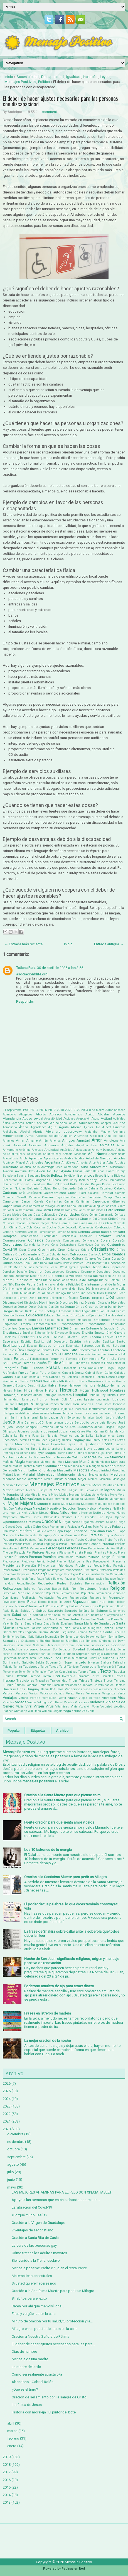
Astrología (48, 1167)
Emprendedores (71, 1324)
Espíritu (26, 1341)
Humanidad (10, 1399)
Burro (56, 1188)
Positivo (118, 1557)
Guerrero (8, 1385)
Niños (64, 1512)
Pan (5, 1531)
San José (42, 1619)
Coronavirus (12, 1244)
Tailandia (119, 1662)
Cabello (119, 1188)
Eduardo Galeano (14, 1315)
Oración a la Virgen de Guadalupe (38, 2223)
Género (100, 1377)
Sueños (108, 1658)
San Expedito (25, 1619)
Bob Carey (70, 1180)
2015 (7, 2487)
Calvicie (93, 1193)
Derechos (9, 1272)
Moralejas (11, 1498)
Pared (84, 1535)
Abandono (9, 1114)
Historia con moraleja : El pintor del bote (44, 2412)
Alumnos (81, 1136)
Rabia (121, 1574)
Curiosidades (13, 1263)
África (23, 1127)
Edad (77, 1311)
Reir (75, 1589)
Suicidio (28, 1662)
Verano (23, 1698)
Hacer (63, 1385)
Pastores (30, 1540)
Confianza (104, 1236)
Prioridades (65, 1565)
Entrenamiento (44, 1332)
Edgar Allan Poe (93, 1311)
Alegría (38, 1132)
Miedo (55, 1490)
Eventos (47, 1350)
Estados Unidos (51, 1346)
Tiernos (34, 1676)
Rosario (111, 1606)
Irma (19, 1417)
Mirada (25, 1494)
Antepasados (82, 1150)
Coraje (105, 1240)
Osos (45, 1527)
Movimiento (62, 1499)
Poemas (35, 1557)
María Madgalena (92, 1466)
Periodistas (10, 1548)
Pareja (94, 1535)
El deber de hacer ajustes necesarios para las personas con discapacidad (60, 101)
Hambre (89, 1385)
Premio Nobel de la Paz (74, 1561)
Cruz (18, 1254)
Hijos (28, 1390)
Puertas (95, 1574)
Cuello (92, 1254)
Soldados (65, 1649)
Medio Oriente (53, 1479)
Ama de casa (115, 1136)
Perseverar (37, 1548)
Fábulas (104, 1350)
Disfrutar (91, 1302)
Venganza (108, 1693)
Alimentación (13, 1136)
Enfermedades (57, 1328)
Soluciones (20, 1654)
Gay (62, 1377)
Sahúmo (84, 1611)
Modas (63, 1494)
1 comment (48, 112)
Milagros (107, 1490)
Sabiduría (27, 1611)
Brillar (74, 1184)
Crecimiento (47, 1250)
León (113, 1440)
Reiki (66, 1589)
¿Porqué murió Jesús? (29, 2215)
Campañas (78, 1197)
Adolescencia (88, 1123)
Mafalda (8, 1462)
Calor (82, 1193)
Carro (38, 1210)
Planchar (65, 1552)
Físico (108, 1363)
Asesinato (10, 1167)
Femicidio (73, 1359)
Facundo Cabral (13, 1354)
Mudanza (76, 1499)
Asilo (36, 1167)
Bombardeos (117, 1180)
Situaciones (53, 1645)
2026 (7, 2083)
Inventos (97, 1413)
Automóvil (117, 1167)
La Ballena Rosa (26, 1435)
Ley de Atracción (16, 1444)
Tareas (53, 1667)
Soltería (7, 1654)
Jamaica (88, 1417)
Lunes (108, 1453)
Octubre (67, 1517)
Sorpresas (82, 1654)
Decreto (7, 1267)
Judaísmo (85, 1427)
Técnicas (73, 1667)
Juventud (51, 1431)
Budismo (118, 1184)
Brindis (85, 1184)
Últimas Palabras (26, 1685)
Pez (113, 1548)
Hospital (80, 1395)
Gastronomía (30, 1377)
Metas (121, 1485)
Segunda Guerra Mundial (43, 1632)
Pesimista (103, 1548)
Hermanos (117, 1385)
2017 (52, 1110)
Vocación (84, 1706)
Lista (42, 1449)
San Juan (55, 1619)
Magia (20, 1461)
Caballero (106, 1188)
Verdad (35, 1698)
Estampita (72, 1346)
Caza (37, 1214)
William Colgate (52, 1711)
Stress (67, 1658)
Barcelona (9, 1175)
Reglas (56, 1589)
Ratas (40, 1579)
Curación (118, 1258)
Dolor (33, 1307)
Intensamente (40, 1413)
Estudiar (119, 1346)
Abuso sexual (32, 1118)
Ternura (94, 1672)
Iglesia (89, 1399)
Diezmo (43, 1298)
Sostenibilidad (114, 1654)
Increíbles (86, 1404)
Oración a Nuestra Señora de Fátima (40, 2336)
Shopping (58, 1641)
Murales (54, 1504)
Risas (91, 1602)
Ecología (51, 1311)
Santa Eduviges (62, 1623)
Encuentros (10, 1328)
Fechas (7, 1359)
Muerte (102, 1498)
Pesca (92, 1548)
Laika (89, 1435)
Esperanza (10, 1341)
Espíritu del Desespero (50, 1341)
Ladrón (79, 1435)
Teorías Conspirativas (62, 1672)
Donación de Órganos (81, 1307)
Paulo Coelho (85, 1540)
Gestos (24, 1381)
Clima (13, 1227)
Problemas (83, 1565)
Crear (22, 1250)
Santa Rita (22, 1628)
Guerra (120, 1381)
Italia (43, 1417)
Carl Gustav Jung (88, 1206)
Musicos (87, 1504)
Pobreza (21, 1557)
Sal (93, 1611)
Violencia (97, 1702)
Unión (56, 1685)
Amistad (83, 1140)
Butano (82, 1188)
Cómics (72, 1232)
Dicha (121, 1293)
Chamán (48, 1219)
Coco (61, 1227)
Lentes (104, 1440)
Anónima (25, 1150)
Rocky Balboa (70, 1606)
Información (41, 1409)
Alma (29, 1136)
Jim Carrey (25, 1422)
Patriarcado (51, 1540)
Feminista (108, 1358)
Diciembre (9, 1298)
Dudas (19, 1311)
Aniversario (10, 1150)
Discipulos (31, 1302)
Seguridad (68, 1632)
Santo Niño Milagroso (86, 1628)
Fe (123, 1354)
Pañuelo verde (45, 1531)
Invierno (120, 1413)
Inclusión (90, 77)
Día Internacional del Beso (66, 1289)
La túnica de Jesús (27, 2405)
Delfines (28, 1267)
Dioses (120, 1298)
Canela (38, 1201)
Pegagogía (51, 1544)
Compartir (117, 1232)
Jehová (120, 1417)
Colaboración (103, 1227)
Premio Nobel (45, 1561)
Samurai (59, 1615)
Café (22, 1193)
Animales (106, 1145)
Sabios (41, 1611)
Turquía (8, 1685)
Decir (88, 1263)
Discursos (66, 1302)
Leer (44, 1440)
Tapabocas (31, 1667)
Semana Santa (100, 1632)
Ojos (109, 1517)
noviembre (15, 2142)
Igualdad (73, 77)
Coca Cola (26, 1227)
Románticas (89, 1606)
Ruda (6, 1611)
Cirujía (90, 1223)
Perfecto (120, 1544)
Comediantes (46, 1232)
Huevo (121, 1395)
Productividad (102, 1565)
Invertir (109, 1413)
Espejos (108, 1337)
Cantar (68, 1201)
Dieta (32, 1298)
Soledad (79, 1649)
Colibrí (7, 1232)
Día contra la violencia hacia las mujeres (79, 1276)
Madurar (103, 1457)
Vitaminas (62, 1706)
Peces (27, 1544)
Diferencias (57, 1298)
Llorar (78, 1449)
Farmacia (114, 1354)
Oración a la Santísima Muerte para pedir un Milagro (65, 1877)
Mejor (82, 1479)
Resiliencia (28, 1597)
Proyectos (23, 1574)
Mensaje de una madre (30, 2359)
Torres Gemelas (102, 1676)
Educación (34, 1315)
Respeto (62, 1597)
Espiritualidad (14, 1345)
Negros (81, 1508)
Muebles (89, 1499)
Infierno (8, 1409)
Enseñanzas (12, 1332)
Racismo (9, 1579)
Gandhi (8, 1377)
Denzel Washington (63, 1267)
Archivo (62, 1731)
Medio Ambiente (29, 1479)
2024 (7, 2099)
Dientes (22, 1298)
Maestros (117, 1457)
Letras (121, 1440)
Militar (121, 1490)
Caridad (61, 1206)
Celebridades (69, 1214)
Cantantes (54, 1201)
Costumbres (116, 1245)
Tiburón (8, 1676)
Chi (94, 1219)
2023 (84, 1110)
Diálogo (61, 1293)
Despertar (22, 1276)
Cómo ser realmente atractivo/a (37, 2374)
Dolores (43, 1307)
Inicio (8, 77)
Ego (74, 1315)
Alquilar (54, 1136)
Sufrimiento (11, 1662)
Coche (51, 1227)
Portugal (105, 1557)
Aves (31, 1171)
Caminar (34, 1197)
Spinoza (23, 1658)
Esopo (83, 1337)
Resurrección (117, 1597)
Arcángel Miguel (14, 1162)
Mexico (8, 1490)
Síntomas (9, 1645)
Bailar (87, 1171)
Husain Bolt (58, 1399)
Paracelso (31, 1535)
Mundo (42, 1504)
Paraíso (58, 1535)
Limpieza (9, 1449)
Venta (121, 1693)
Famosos (70, 1354)
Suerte (120, 1658)
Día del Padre (25, 1284)
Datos (58, 1263)
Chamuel (61, 1219)
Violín (20, 1706)
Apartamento (117, 1154)
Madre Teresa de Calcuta (64, 1457)
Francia (38, 1368)
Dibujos (110, 1293)
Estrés (106, 1346)
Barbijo (120, 1171)
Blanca (56, 1180)
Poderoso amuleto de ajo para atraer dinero (59, 1986)
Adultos (119, 1123)
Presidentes (11, 1565)
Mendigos (118, 1479)
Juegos (109, 1427)
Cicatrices (33, 1223)
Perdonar (107, 1544)
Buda (106, 1184)
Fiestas (28, 1363)
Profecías (119, 1565)
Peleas (63, 1544)
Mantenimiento (22, 1466)
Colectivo (119, 1227)
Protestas (119, 1570)
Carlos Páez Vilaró (113, 1206)
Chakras (35, 1219)
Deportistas (100, 1267)
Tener (22, 1672)
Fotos (25, 1368)
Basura (21, 1175)
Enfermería (94, 1328)
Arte (92, 1162)
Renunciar (38, 1593)
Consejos (35, 1240)
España (95, 1337)
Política (44, 82)
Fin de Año (57, 1363)
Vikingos (43, 1702)
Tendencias (10, 1672)
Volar (95, 1706)
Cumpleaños (93, 1258)
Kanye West (84, 1431)
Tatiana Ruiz (25, 968)
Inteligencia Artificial (16, 1413)
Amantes (8, 1140)
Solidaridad (95, 1649)
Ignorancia (103, 1399)
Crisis (85, 1250)
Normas (86, 1513)
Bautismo (34, 1175)
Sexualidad (11, 1641)
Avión (40, 1171)
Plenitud (8, 1557)
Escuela (57, 1337)
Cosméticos (85, 1245)
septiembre (16, 2157)
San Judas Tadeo (76, 1619)
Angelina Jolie (86, 1145)
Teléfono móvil (106, 1667)
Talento (7, 1667)
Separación (52, 1636)
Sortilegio (97, 1654)
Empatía (119, 1320)
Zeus (91, 1711)
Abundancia (12, 1118)
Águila (64, 1127)
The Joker (118, 1672)
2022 (77, 1110)
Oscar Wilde (24, 1527)
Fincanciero (95, 1363)
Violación (82, 1702)
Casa (56, 1210)
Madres (90, 1457)
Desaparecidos (54, 1272)
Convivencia (90, 1240)
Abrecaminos (73, 1114)
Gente (110, 1377)
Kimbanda (112, 1431)
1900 (26, 1110)
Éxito (73, 1350)
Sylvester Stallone (99, 1662)
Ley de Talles (40, 1444)
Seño (31, 1636)
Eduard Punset (115, 1311)
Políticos (93, 1557)
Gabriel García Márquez (67, 1373)
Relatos (103, 1589)
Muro (64, 1504)
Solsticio (111, 1649)
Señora (39, 1636)
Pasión (19, 1540)
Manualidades (56, 1466)
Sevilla (113, 1636)
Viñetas (69, 1702)
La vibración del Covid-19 (32, 2207)
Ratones (58, 1579)
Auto (84, 1167)
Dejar (18, 1267)
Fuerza (23, 1373)
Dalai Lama (31, 1263)
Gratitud (71, 1381)
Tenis (30, 1672)
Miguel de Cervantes (83, 1490)
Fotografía (10, 1368)
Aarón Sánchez (115, 1110)
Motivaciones (31, 1498)
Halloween (75, 1385)
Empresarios (96, 1324)
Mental (86, 1485)
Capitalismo (12, 1206)
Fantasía (84, 1354)
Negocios (69, 1508)
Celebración (49, 1214)
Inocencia (81, 1409)
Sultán (40, 1662)
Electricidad (33, 1320)
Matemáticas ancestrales (32, 2276)
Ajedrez (88, 1127)
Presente (118, 1561)
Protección (105, 1570)
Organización (71, 1522)
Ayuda (66, 1171)
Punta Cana (109, 1574)
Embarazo (84, 1320)
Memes (93, 1479)
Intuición (68, 1413)
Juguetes (23, 1431)
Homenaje (10, 1395)
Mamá (84, 1461)
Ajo (98, 1127)
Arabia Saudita (74, 1158)
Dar (50, 1263)
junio (11, 2179)
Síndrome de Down (112, 1641)
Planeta (77, 1552)
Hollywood (100, 1390)
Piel (29, 1552)
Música (74, 1504)
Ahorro (76, 1127)
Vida (121, 1698)
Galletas (119, 1373)
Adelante (42, 1123)
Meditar (70, 1479)
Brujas (96, 1184)
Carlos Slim (10, 1210)
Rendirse (23, 1593)
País (96, 1527)
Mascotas (81, 1470)
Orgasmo (87, 1522)
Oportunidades (14, 1522)
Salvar (49, 1615)
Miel (64, 1490)
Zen (84, 1711)
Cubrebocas (78, 1254)
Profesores (29, 1570)
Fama (45, 1354)
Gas (18, 1377)
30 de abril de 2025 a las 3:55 (60, 968)
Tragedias (42, 1680)
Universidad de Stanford (109, 1685)
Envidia (87, 1332)
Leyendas (58, 1444)
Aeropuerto (10, 1127)
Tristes (84, 1680)
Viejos (31, 1702)
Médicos (9, 1479)
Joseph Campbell (27, 1427)
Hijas (18, 1390)
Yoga (67, 1711)
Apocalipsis (10, 1158)
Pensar (94, 1544)
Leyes (104, 77)
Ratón (48, 1579)
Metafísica (109, 1485)
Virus (50, 1706)
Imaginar (42, 1404)
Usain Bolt (48, 1689)
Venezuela (93, 1693)
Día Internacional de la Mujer (103, 1284)
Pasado (119, 1535)
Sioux (20, 1645)
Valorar (8, 1693)
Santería (36, 1628)
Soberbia (68, 1645)
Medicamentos (98, 1474)
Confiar (120, 1236)
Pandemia (27, 1531)
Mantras (38, 1466)
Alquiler (66, 1136)
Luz (122, 1453)
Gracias (36, 1381)
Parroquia (106, 1535)
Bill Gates (26, 1180)
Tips (56, 1676)
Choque (20, 1223)
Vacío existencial (104, 1689)
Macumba (26, 1457)
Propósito (58, 1570)
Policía (69, 1557)
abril (10, 2423)
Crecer (32, 1250)
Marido (110, 1466)
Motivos (48, 1499)
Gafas (109, 1373)
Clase (109, 1223)
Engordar (109, 1328)
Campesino (94, 1197)
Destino (35, 1276)
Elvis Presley (65, 1320)
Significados (75, 1641)
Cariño (71, 1206)
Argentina (52, 1162)
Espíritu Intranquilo (85, 1341)
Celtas (93, 1214)
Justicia (36, 1431)
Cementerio (106, 1214)
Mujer (13, 1503)
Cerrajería (21, 1219)
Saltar (6, 1615)
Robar (111, 1602)
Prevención (29, 1565)
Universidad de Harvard (77, 1685)
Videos (20, 1702)
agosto (13, 2164)
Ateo (59, 1167)
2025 (7, 2091)
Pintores (38, 1552)
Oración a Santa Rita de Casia (35, 2238)
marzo (12, 2431)
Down (121, 1307)
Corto (54, 1245)
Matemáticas (11, 1474)
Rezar (31, 1601)
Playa (121, 1552)
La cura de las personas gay (34, 2245)
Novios (111, 1513)
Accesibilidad (27, 77)
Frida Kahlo (87, 1368)
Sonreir (34, 1654)
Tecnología (88, 1667)
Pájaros (105, 1527)
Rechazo (110, 1579)
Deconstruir (99, 1263)
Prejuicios (28, 1561)
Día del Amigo (87, 1280)
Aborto (41, 1114)
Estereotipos (91, 1346)
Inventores (83, 1413)
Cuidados (34, 1258)
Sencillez (119, 1632)
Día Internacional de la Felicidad (58, 1284)
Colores (33, 1232)
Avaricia (8, 1171)
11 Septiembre (12, 1110)
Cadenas (10, 1193)
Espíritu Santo (114, 1341)
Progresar (44, 1570)
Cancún (26, 1201)
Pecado (17, 1544)
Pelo (85, 1544)
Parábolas (16, 1535)
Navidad (39, 1508)
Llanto (68, 1449)
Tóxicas (120, 1676)
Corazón (118, 1240)
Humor (42, 1399)
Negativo (54, 1508)
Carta (47, 1210)
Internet (56, 1413)
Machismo (11, 1457)
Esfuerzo (71, 1337)
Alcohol (25, 1132)
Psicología (39, 1574)
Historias (68, 1390)
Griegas (109, 1381)
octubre (13, 2149)
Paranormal (72, 1535)
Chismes (8, 1223)
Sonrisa (46, 1654)
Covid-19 (10, 1249)
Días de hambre (24, 2351)
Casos (81, 1210)
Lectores (23, 1440)
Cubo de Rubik (59, 1254)
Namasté (119, 1504)
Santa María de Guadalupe (94, 1623)
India (98, 1404)
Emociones (101, 1320)
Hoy (102, 1395)
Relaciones (88, 1589)
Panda (13, 1531)
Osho (37, 1527)
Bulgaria (33, 1188)
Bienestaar (10, 1180)
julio (10, 2172)
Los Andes (21, 1453)
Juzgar (63, 1431)
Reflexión (116, 1583)
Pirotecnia (51, 1552)
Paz (116, 1540)
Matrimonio (66, 1474)
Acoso (95, 1118)
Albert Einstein (113, 1127)
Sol (55, 1649)
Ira (5, 1417)
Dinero (85, 1298)
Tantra (17, 1667)
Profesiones (11, 1570)
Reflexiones (12, 1588)
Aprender (35, 1158)
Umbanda (45, 1685)
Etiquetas (38, 1731)
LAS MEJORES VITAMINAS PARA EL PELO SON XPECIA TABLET (62, 2192)
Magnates (32, 1462)
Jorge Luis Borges (103, 1422)
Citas (100, 1223)
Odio (78, 1517)
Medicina (117, 1474)
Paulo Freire (105, 1540)
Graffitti (58, 1381)
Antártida (66, 1150)
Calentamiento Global (60, 1193)
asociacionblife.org (32, 974)
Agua (52, 1127)
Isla (26, 1417)
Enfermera (77, 1328)
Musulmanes (103, 1504)
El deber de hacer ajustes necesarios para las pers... (53, 2344)
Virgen (39, 1706)
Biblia (108, 1175)
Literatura (55, 1449)
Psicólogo (55, 1574)
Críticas (8, 1254)
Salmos (102, 1611)
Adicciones (58, 1123)
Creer (62, 1250)
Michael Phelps (36, 1490)
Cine (82, 1223)
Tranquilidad (58, 1680)
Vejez (70, 1693)
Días (100, 1293)
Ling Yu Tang (27, 1449)
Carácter (34, 1206)
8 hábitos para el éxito (29, 2298)
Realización (96, 1579)
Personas (72, 1548)
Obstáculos (51, 1517)
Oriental (100, 1522)
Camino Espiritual (56, 1197)
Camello (22, 1197)
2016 (43, 1110)
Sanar (19, 1623)
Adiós (73, 1123)
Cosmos (100, 1245)
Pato (40, 1540)
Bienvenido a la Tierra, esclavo (36, 2260)
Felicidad (21, 1358)
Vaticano (45, 1693)
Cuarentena (32, 1254)
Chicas (102, 1219)
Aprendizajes (53, 1158)
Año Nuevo (97, 1154)
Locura (99, 1449)
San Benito (92, 1615)
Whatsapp (20, 1711)
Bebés (45, 1175)
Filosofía (40, 1363)
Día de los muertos (27, 1280)
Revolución (9, 1602)
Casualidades (96, 1210)
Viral (28, 1706)
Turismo (119, 1680)
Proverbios (9, 1574)
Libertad (94, 1444)
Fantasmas (99, 1354)
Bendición (69, 1175)
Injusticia (67, 1409)
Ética (21, 1350)
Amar (20, 1140)
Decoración (116, 1263)
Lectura (35, 1440)
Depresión (117, 1267)
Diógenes (98, 1298)
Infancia (119, 1404)
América (55, 1140)
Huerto (111, 1395)
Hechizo (103, 1385)
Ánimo (121, 1145)
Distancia (103, 1302)
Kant (73, 1431)
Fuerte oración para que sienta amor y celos (59, 1822)
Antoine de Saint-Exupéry (44, 1154)
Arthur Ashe (105, 1162)
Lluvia (88, 1449)
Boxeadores (38, 1184)
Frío (100, 1368)
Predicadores (11, 1561)
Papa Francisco (75, 1531)
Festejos (16, 1363)
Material (29, 1474)
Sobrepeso (82, 1645)
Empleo (26, 1324)
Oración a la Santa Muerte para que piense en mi (62, 1795)
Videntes (8, 1702)
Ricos (42, 1602)
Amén (43, 1140)
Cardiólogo (48, 1206)
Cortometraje (68, 1245)
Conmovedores (14, 1240)
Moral (121, 1494)
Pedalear (37, 1544)
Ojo (101, 1517)
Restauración (78, 1597)
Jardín (109, 1417)
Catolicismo (115, 1210)
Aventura (21, 1171)
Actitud (106, 1118)
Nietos (43, 1513)
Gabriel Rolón (94, 1373)
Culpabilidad (51, 1258)
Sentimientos (11, 1636)
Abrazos (55, 1114)
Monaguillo (76, 1494)
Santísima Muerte (56, 1628)
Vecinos (59, 1693)
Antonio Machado (74, 1154)
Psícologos (71, 1574)
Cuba (45, 1254)
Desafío (22, 1272)
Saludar (38, 1615)
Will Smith (34, 1711)
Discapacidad (52, 77)
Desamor (36, 1272)
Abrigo (89, 1114)
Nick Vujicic (29, 1513)
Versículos (49, 1698)
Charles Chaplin (80, 1219)
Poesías (49, 1557)
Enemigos (24, 1328)
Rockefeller (53, 1606)
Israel (34, 1417)
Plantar (88, 1552)
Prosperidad (74, 1570)
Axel (49, 1171)
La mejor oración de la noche (47, 2040)
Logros (110, 1449)
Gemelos (72, 1377)
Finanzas (81, 1363)
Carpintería (26, 1210)
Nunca (121, 1513)
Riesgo (52, 1602)
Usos (60, 1689)
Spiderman (10, 1658)
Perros (23, 1548)
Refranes (29, 1589)
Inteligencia (116, 1409)
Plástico (112, 1552)
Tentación (41, 1672)
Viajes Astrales (89, 1698)
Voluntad (106, 1706)
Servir (104, 1636)
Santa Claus (43, 1623)
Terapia (83, 1672)
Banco (110, 1171)
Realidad (82, 1579)
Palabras (118, 1527)
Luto (116, 1453)
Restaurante (97, 1597)
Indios (108, 1404)
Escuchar (43, 1337)
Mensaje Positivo (15, 1485)
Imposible (57, 1404)
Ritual (101, 1602)
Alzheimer (96, 1136)
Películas (75, 1544)
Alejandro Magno (97, 1132)
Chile (111, 1219)
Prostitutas (91, 1570)
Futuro (45, 1373)
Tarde (44, 1667)
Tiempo (21, 1676)
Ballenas (99, 1171)
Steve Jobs (52, 1658)
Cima (75, 1223)
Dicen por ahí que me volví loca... (38, 2306)
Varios (33, 1693)
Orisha (110, 1522)
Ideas (78, 1399)
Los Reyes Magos (42, 1453)
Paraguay (45, 1535)
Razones (70, 1579)
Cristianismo (103, 1249)
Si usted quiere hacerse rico (34, 2283)
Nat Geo (8, 1508)
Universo (9, 1689)
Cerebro (8, 1219)
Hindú (39, 1390)
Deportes (83, 1267)
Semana (82, 1632)
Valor (121, 1689)
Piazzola (20, 1552)
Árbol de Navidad (99, 1158)
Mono (113, 1494)
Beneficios (85, 1175)
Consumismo (71, 1240)
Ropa (102, 1606)
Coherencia (86, 1227)
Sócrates (45, 1649)
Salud (16, 1615)
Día (45, 1276)
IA (70, 1399)
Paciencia (73, 1527)
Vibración (109, 1698)
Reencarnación (94, 1583)
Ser (62, 1636)
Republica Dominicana (96, 1593)
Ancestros (34, 1145)
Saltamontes (117, 1611)
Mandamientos (100, 1462)
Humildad (28, 1399)
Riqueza (79, 1601)
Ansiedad (51, 1150)
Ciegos (45, 1223)
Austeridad (71, 1167)
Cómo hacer (100, 1232)
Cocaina (39, 1227)
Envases (74, 1332)
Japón (99, 1417)
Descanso (118, 1272)
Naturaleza (23, 1508)
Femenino (57, 1359)
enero (11, 2446)
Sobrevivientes (100, 1645)
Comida (84, 1232)
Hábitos (41, 1385)
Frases (53, 1367)
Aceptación (83, 1118)
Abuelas (103, 1114)
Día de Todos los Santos (59, 1280)
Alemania (119, 1132)
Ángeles (67, 1145)
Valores (21, 1693)
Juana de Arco (65, 1427)
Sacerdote (55, 1611)
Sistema (38, 1645)
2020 (69, 1110)
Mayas (81, 1474)
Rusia (15, 1611)
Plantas (100, 1552)
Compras (9, 1236)
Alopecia (41, 1136)
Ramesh (22, 1579)
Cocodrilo (71, 1227)
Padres (86, 1526)
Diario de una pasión (81, 1293)
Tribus (73, 1680)
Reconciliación (25, 1583)
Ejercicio (95, 1315)
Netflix (117, 1508)
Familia (55, 1354)
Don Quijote (56, 1307)
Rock (42, 1606)
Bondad (23, 1184)
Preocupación (101, 1561)
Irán (11, 1417)
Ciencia (64, 1223)
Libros (107, 1444)
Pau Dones (67, 1540)
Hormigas (49, 1395)
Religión (117, 1588)
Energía (38, 1328)
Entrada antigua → (109, 944)
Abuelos (119, 1114)
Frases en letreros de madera (47, 2013)
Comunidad (49, 1236)
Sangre (29, 1623)
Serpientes (92, 1636)
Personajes (55, 1548)
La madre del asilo (26, 2367)
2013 (7, 2502)
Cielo (54, 1223)
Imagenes (25, 1403)
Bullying (46, 1188)
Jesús (9, 1422)
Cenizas (119, 1214)
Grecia (82, 1381)
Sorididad (69, 1654)
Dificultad (72, 1298)
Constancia (53, 1240)
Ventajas (10, 1698)
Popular (14, 1731)
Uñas (21, 1689)
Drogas (8, 1311)
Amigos (68, 1140)
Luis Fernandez (87, 1453)
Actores (18, 1123)
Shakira (45, 1641)
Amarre (32, 1140)
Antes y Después (103, 1150)
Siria (28, 1645)
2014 (34, 1110)
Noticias (99, 1513)
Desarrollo (88, 1272)
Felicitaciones (39, 1359)
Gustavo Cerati (25, 1385)
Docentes (10, 1307)
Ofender (90, 1517)
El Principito (12, 1320)
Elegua (49, 1320)
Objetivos (10, 1517)
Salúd (27, 1615)
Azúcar (77, 1171)
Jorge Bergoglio (77, 1422)
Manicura (118, 1462)
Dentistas (41, 1267)
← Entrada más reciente (23, 944)
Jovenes (46, 1427)
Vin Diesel (56, 1702)
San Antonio (75, 1615)
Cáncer (120, 1197)
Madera (39, 1457)
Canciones (11, 1201)
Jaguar (53, 1417)
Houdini (93, 1395)
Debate (67, 1263)
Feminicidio (90, 1359)
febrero (13, 2438)
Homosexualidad (31, 1395)
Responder (25, 1001)
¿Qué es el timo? (25, 2389)
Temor (121, 1667)
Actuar (30, 1123)
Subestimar (79, 1658)
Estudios (9, 1350)
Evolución (60, 1350)
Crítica (121, 1250)
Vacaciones (73, 1689)
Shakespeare (29, 1641)
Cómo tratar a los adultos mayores (39, 2253)
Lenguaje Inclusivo (86, 1440)
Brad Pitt (53, 1184)
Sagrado (70, 1611)
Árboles (119, 1158)
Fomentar (119, 1363)
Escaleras (9, 1337)
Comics (61, 1232)
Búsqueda (69, 1188)
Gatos (53, 1377)
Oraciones (51, 1521)
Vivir (74, 1706)
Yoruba (76, 1711)
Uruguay (33, 1689)
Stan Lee (36, 1658)
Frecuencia (69, 1368)
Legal (51, 1440)
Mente (97, 1485)
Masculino (118, 1470)
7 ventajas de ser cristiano (32, 2230)
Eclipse (38, 1311)
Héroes (7, 1390)
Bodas (103, 1180)
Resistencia (46, 1597)
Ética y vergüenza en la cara (34, 2314)
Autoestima (98, 1167)
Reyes (22, 1602)
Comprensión (29, 1236)
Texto (105, 1671)
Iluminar (8, 1404)
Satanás (120, 1628)
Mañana (73, 1466)
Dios (109, 1297)
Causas (27, 1214)
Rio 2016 (64, 1602)
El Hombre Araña (114, 1315)
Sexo (121, 1636)
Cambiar (106, 1193)
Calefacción (34, 1193)
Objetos (25, 1517)
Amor (97, 1140)
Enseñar (28, 1332)
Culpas (66, 1258)
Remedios (9, 1593)
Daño (43, 1263)
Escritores (26, 1337)
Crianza (73, 1250)
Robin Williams (26, 1606)
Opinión (120, 1517)
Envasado (61, 1332)
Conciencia (69, 1236)
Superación (54, 1662)
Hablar (53, 1385)
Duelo (28, 1311)
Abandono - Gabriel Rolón (32, 2382)
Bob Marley (88, 1180)
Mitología (44, 1494)
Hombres (117, 1390)
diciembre (15, 2134)
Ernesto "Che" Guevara (109, 1332)
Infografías (23, 1409)
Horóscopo (65, 1395)
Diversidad (118, 1302)
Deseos (8, 1276)
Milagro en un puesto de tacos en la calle (44, 2329)
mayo (11, 2187)
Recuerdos (46, 1583)
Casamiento (69, 1210)
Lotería (60, 1453)
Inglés (55, 1409)
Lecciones (10, 1440)
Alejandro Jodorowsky (64, 1132)
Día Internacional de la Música (24, 1289)
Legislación (63, 1440)
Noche (75, 1513)
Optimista (33, 1522)
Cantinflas (83, 1201)
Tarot (62, 1667)
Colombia (19, 1232)
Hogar (85, 1390)
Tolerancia (68, 1676)
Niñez (54, 1512)
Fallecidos (32, 1354)
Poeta (60, 1557)
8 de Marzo (96, 1110)
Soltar (121, 1649)
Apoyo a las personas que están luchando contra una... (56, 2200)
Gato (44, 1377)
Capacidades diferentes (108, 1201)
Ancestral (19, 1145)
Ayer (57, 1171)
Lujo (101, 1453)
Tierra (46, 1676)
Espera (120, 1337)
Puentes (84, 1574)
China (120, 1219)
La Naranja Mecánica (56, 1435)
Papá (59, 1531)
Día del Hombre (109, 1280)
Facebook (118, 1350)
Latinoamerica (105, 1435)
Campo (108, 1197)
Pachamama (58, 1527)
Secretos (18, 1632)
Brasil (64, 1184)
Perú (84, 1548)
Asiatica (25, 1167)
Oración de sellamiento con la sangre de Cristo (49, 2397)
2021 (7, 2121)
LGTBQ (82, 1444)
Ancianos (51, 1145)
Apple (23, 1158)
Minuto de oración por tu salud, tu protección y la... (52, 2321)
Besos (99, 1175)
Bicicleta (119, 1175)
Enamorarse (117, 1324)
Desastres (103, 1272)
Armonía (82, 1162)
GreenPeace (95, 1381)
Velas (80, 1693)
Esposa (32, 1346)
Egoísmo (82, 1315)
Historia (51, 1390)
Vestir (62, 1698)
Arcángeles (34, 1162)
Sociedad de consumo (20, 1649)
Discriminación (49, 1302)
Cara (25, 1206)
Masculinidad (100, 1470)
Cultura (77, 1258)
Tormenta (83, 1676)
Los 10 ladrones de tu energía (48, 1850)
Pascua (8, 1540)
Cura (106, 1258)
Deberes (78, 1263)
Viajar (72, 1698)
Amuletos (111, 1140)
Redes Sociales (69, 1583)
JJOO (40, 1422)
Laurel (121, 1435)
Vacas (87, 1689)
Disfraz (79, 1302)
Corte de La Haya (37, 1245)
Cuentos (104, 1254)
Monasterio (91, 1494)
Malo (61, 1462)
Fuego (110, 1368)
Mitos (54, 1494)
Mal (53, 1462)
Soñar (56, 1654)
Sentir (24, 1636)
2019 (7, 2457)
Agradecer (38, 1127)
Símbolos (91, 1641)
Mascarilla (65, 1470)
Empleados (10, 1324)
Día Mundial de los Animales (34, 1293)
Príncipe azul (47, 1565)
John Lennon (54, 1422)
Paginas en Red (73, 2568)
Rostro (121, 1606)
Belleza (57, 1175)
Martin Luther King (31, 1470)
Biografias (42, 1180)
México (19, 1490)
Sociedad (118, 1645)
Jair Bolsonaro (70, 1417)
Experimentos (87, 1350)
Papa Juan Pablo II (102, 1531)
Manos (7, 1466)
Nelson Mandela (99, 1508)
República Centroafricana (62, 1593)
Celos (84, 1214)
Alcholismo (10, 1132)
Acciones (69, 1118)
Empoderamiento (45, 1324)
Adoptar (106, 1123)
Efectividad (62, 1315)
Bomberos (9, 1184)
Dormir (112, 1307)
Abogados (25, 1114)
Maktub (45, 1462)
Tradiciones (25, 1680)
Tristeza (96, 1680)
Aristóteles (68, 1162)
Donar (103, 1307)
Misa (34, 1494)
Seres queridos (75, 1636)
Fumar (34, 1373)
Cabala (93, 1188)
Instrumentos (97, 1409)
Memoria (105, 1479)
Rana (32, 1579)
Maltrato (71, 1462)
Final (70, 1363)
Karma (99, 1431)
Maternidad (46, 1474)
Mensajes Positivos (20, 82)
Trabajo (9, 1680)
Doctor (23, 1307)
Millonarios (11, 1494)
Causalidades (12, 1214)
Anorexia (37, 1150)
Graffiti (47, 1381)
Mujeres (28, 1503)
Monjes (104, 1494)
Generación (86, 1377)
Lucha (70, 1453)
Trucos (108, 1680)
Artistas (120, 1162)
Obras (37, 1517)
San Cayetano (109, 1615)
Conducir (86, 1236)
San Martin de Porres (105, 1619)
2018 (60, 1110)
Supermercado (75, 1662)
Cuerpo (21, 1258)
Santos (107, 1628)
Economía (65, 1311)
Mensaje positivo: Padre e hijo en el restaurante (49, 2268)
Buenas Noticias (14, 1188)
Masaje (51, 1470)
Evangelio (32, 1350)
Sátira (7, 1632)
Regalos (44, 1589)
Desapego (72, 1272)
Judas (98, 1427)
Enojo (121, 1328)
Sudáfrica (95, 1658)
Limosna (119, 1444)
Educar (49, 1315)
